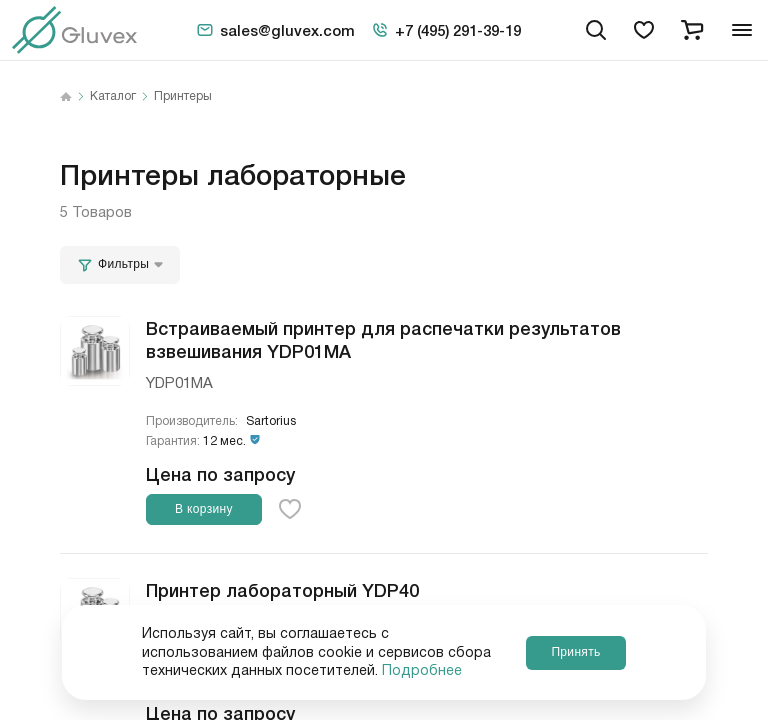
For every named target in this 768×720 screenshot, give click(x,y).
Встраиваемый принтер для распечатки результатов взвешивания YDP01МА (383, 338)
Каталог (113, 97)
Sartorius (271, 421)
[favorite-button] (290, 509)
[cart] (692, 30)
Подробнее (422, 671)
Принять (575, 652)
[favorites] (644, 30)
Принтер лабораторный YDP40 (282, 589)
